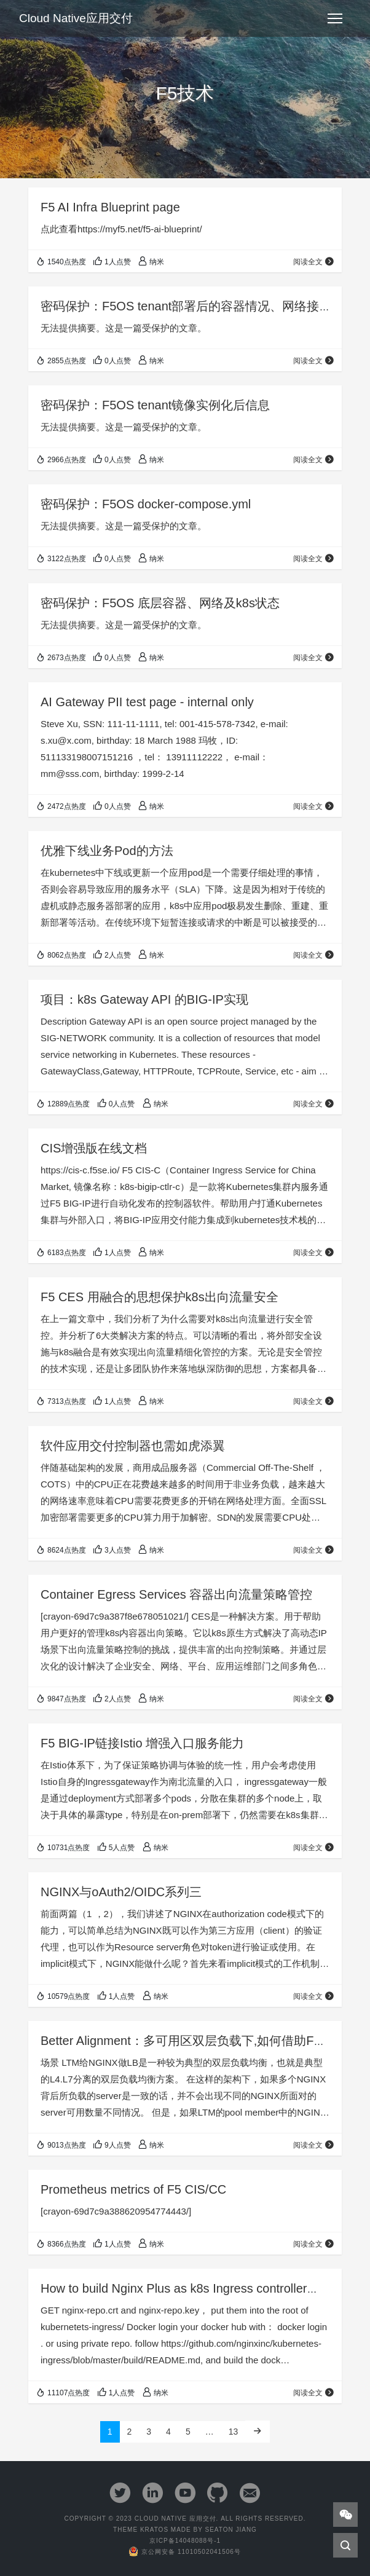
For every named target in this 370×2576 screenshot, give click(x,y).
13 (233, 2431)
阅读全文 (313, 262)
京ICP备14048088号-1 (185, 2540)
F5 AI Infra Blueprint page (110, 207)
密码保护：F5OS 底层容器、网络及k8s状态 (160, 603)
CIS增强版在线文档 (94, 1148)
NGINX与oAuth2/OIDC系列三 (121, 1892)
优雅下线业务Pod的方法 (107, 850)
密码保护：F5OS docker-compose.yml (146, 504)
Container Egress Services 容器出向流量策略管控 (176, 1594)
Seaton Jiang (230, 2529)
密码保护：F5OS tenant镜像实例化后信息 (155, 405)
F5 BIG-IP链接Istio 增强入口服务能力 (142, 1743)
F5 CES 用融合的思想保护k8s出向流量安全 (159, 1297)
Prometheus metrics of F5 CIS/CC (133, 2189)
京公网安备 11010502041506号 (185, 2551)
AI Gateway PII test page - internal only (147, 702)
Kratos (154, 2529)
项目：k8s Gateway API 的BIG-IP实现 (144, 999)
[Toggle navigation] (335, 18)
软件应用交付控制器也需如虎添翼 (133, 1445)
